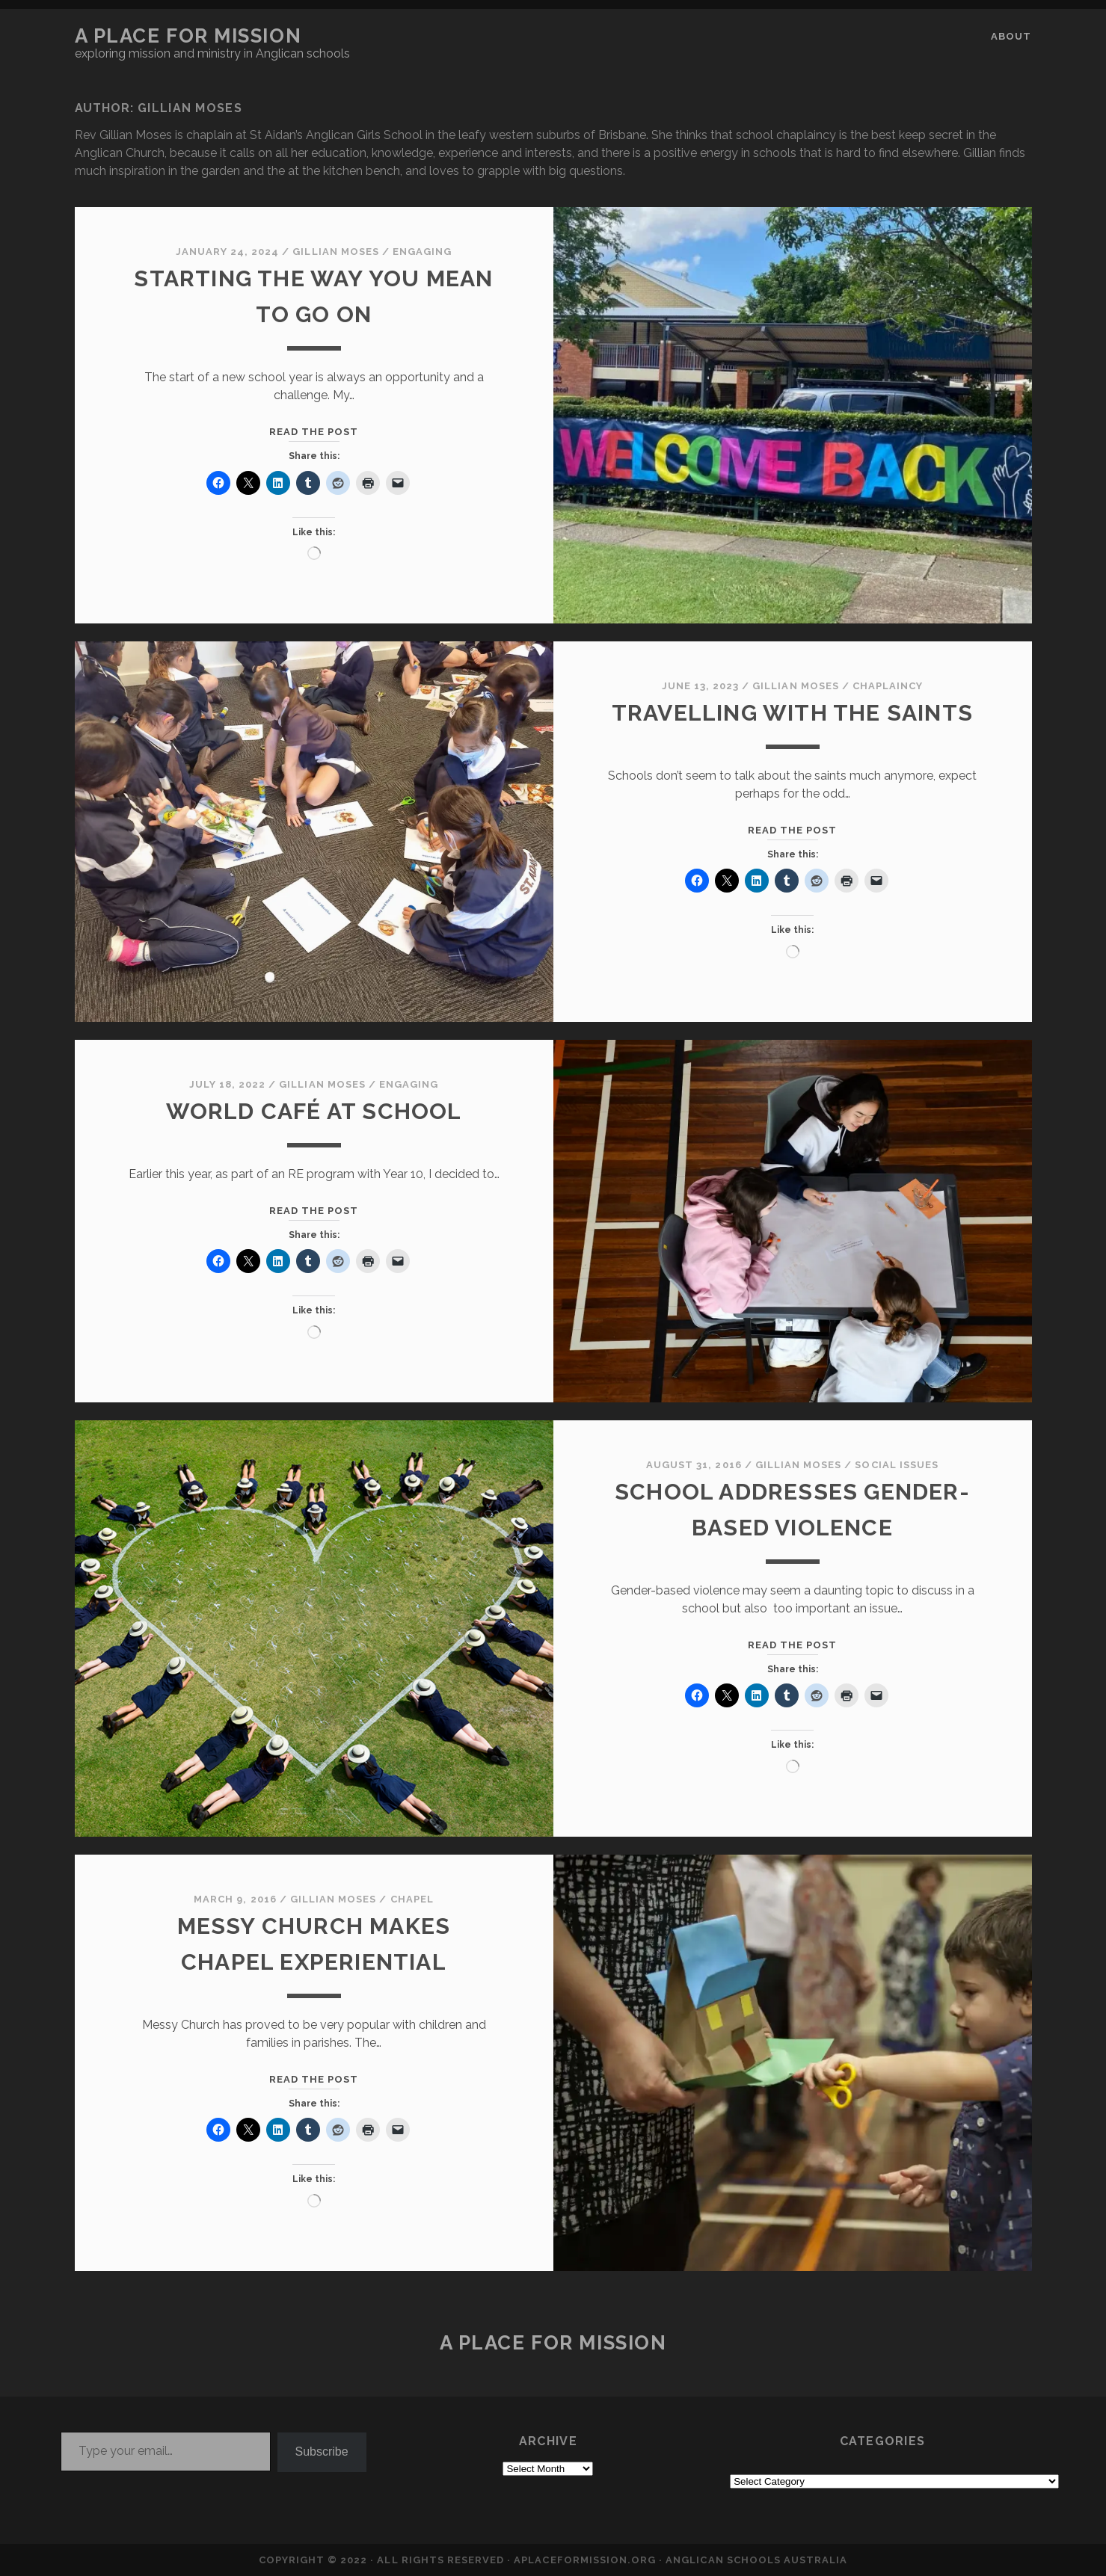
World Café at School (314, 1111)
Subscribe (321, 2451)
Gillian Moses (335, 251)
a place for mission (188, 36)
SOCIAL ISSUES (896, 1464)
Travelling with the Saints (792, 713)
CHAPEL (412, 1899)
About (1011, 36)
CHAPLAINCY (887, 685)
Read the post (314, 431)
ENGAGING (422, 251)
